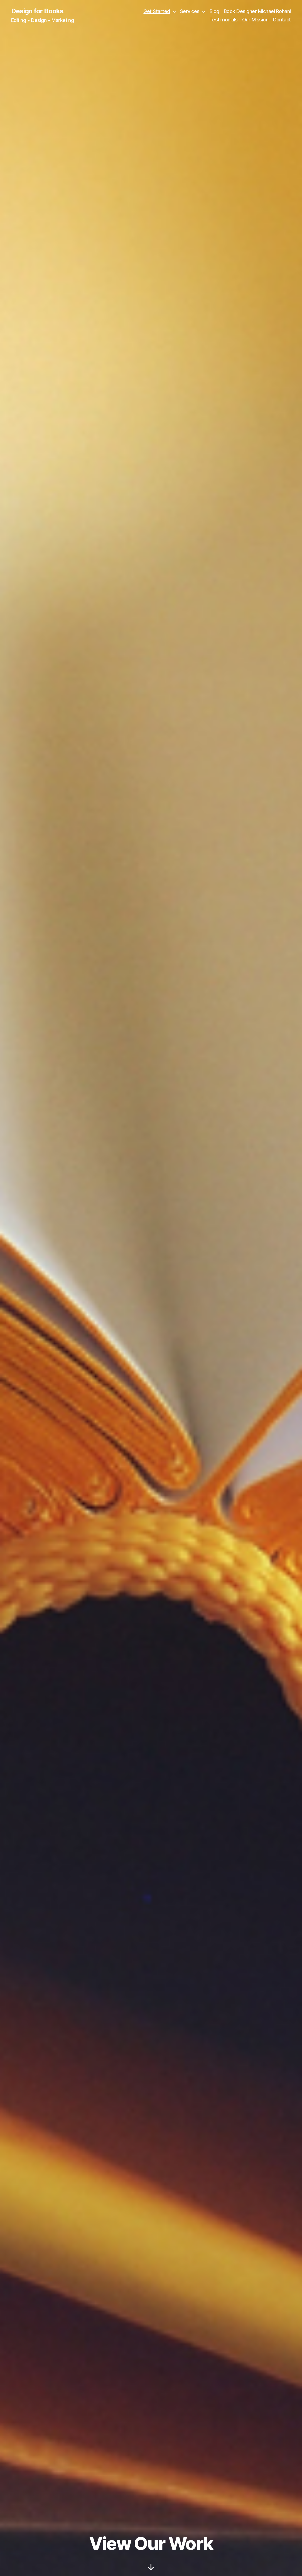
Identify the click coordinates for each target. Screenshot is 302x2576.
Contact (282, 20)
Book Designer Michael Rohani (257, 11)
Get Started (156, 11)
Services (190, 11)
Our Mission (255, 20)
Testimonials (223, 20)
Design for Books (37, 11)
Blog (214, 11)
